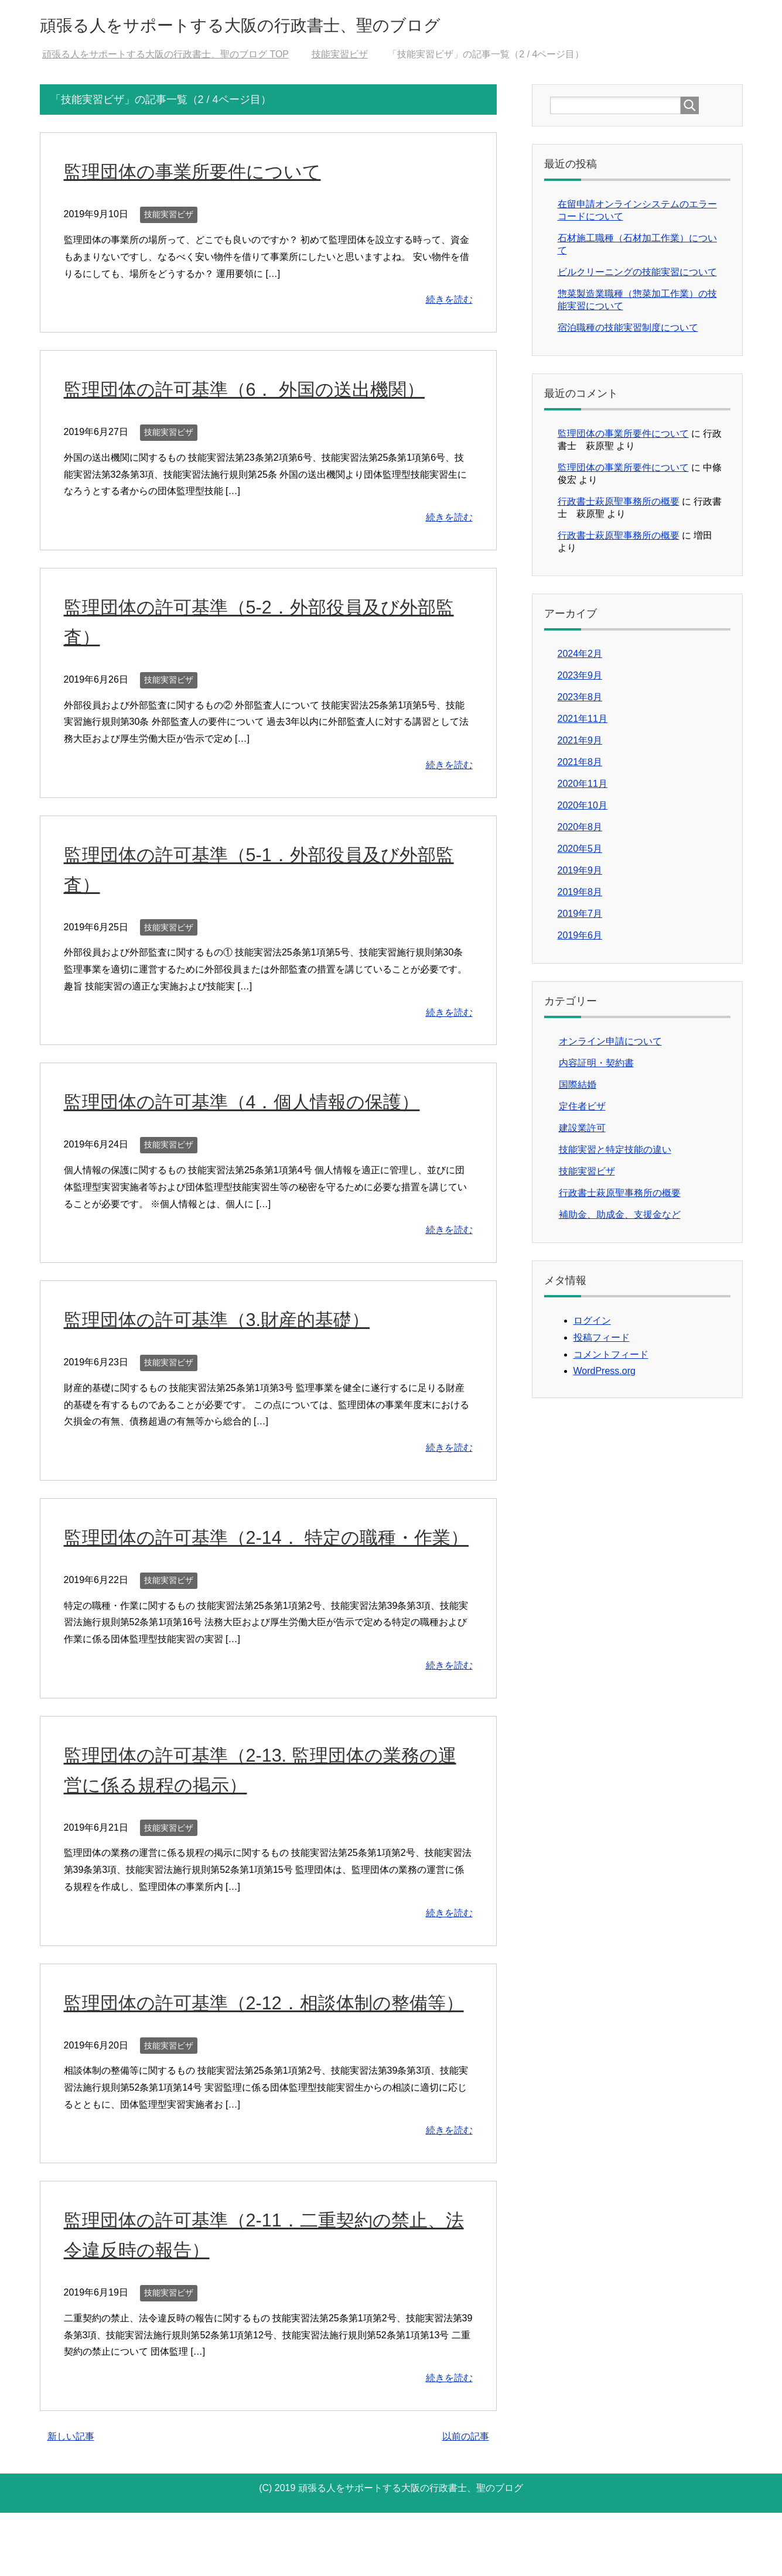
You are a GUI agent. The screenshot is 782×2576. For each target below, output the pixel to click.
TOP (165, 58)
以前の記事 (465, 2500)
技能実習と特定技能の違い (615, 1153)
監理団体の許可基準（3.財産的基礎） (231, 1322)
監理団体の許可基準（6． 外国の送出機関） (262, 392)
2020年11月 (582, 787)
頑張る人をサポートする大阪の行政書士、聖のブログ (296, 25)
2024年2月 (580, 657)
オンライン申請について (610, 1045)
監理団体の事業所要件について (205, 174)
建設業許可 (582, 1131)
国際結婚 (577, 1088)
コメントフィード (610, 1358)
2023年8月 (580, 700)
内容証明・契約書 (596, 1066)
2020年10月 (582, 809)
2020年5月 (580, 852)
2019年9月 (580, 874)
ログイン (592, 1324)
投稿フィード (601, 1341)
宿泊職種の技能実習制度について (628, 331)
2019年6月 (580, 939)
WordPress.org (604, 1374)
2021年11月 (582, 722)
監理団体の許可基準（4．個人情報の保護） (259, 1105)
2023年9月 (580, 679)
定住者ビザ (582, 1110)
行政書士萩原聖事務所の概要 (618, 505)
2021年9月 (580, 744)
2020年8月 (580, 830)
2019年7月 (580, 917)
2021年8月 (580, 765)
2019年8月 (580, 895)
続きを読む (449, 303)
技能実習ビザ (168, 217)
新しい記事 (70, 2500)
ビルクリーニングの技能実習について (637, 275)
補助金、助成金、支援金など (620, 1218)
